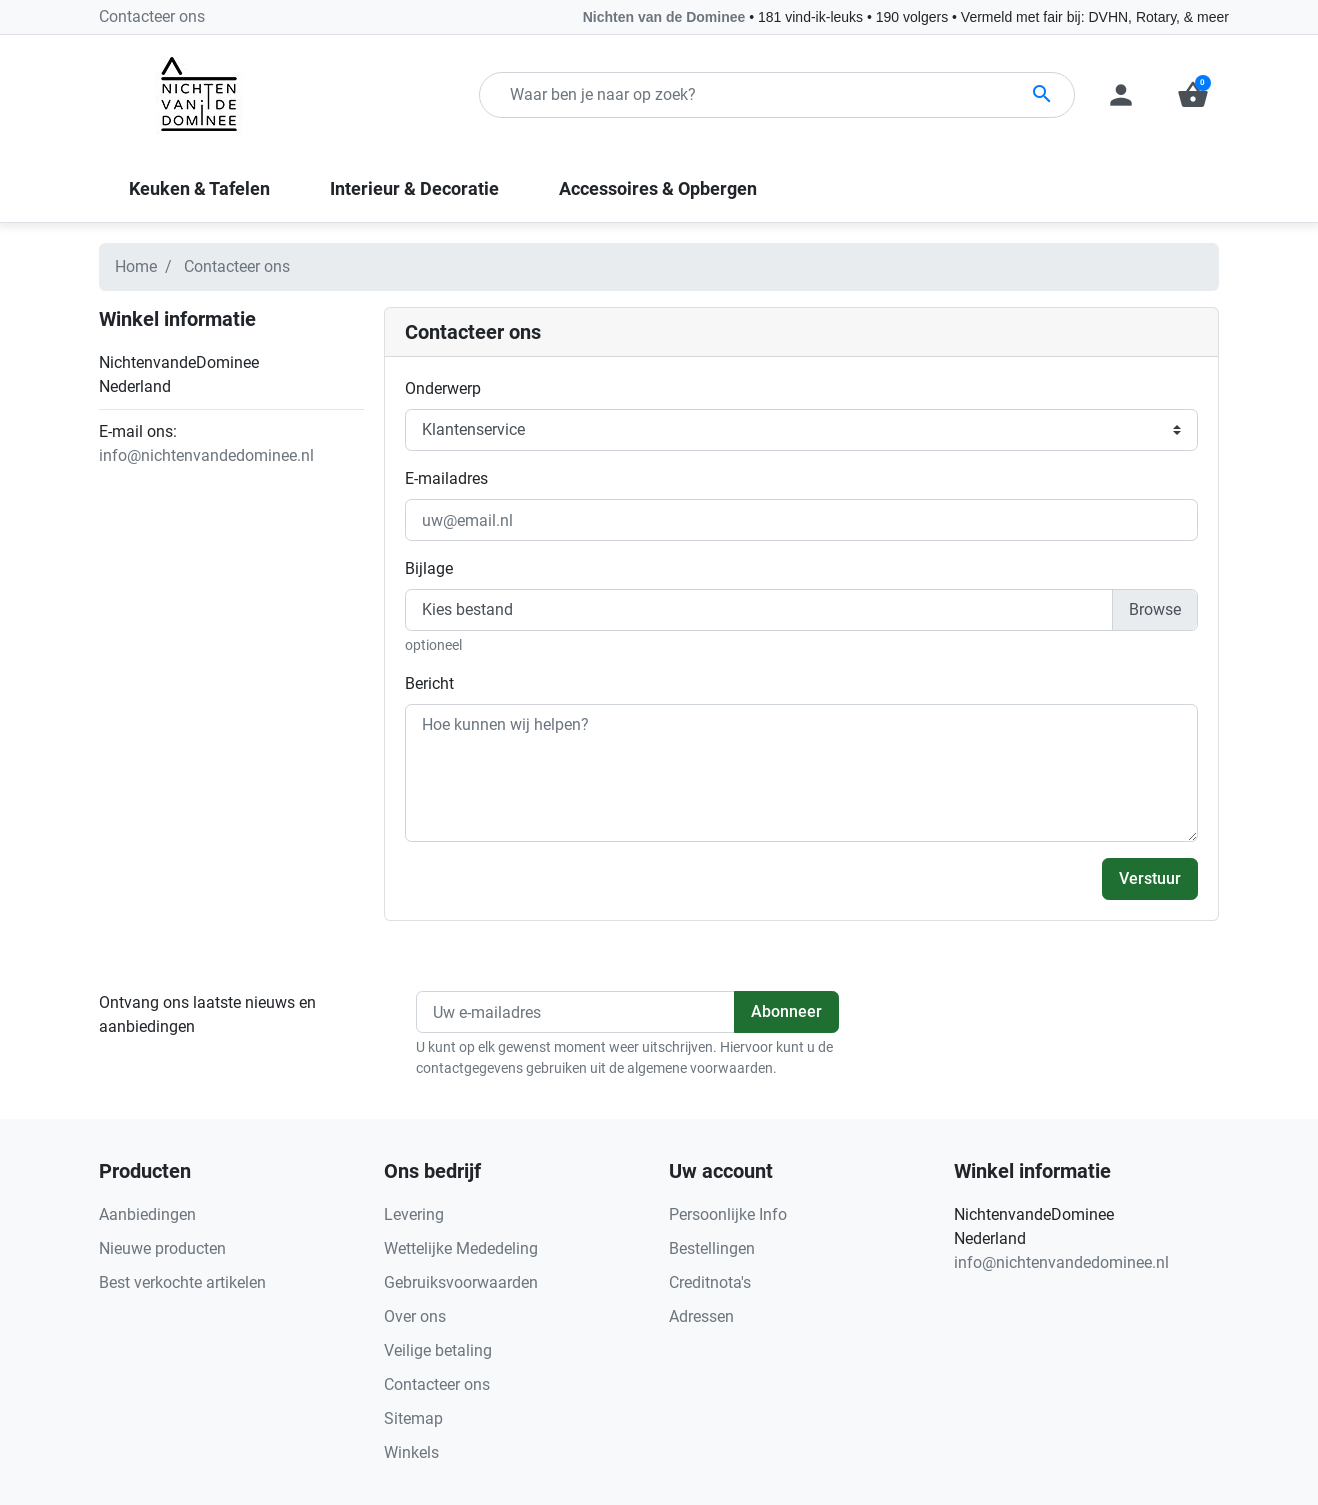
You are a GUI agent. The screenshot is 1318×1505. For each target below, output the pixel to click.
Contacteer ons (152, 16)
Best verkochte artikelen (182, 1282)
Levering (414, 1214)
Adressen (701, 1316)
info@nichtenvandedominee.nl (206, 455)
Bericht (429, 683)
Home (136, 266)
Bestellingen (712, 1248)
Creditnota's (710, 1282)
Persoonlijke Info (728, 1214)
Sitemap (413, 1418)
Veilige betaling (438, 1350)
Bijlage (429, 568)
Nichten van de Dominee (666, 17)
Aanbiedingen (147, 1214)
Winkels (411, 1452)
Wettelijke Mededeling (461, 1248)
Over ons (415, 1316)
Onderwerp (443, 388)
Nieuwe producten (162, 1248)
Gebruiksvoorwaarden (461, 1282)
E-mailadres (446, 478)
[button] (1193, 95)
